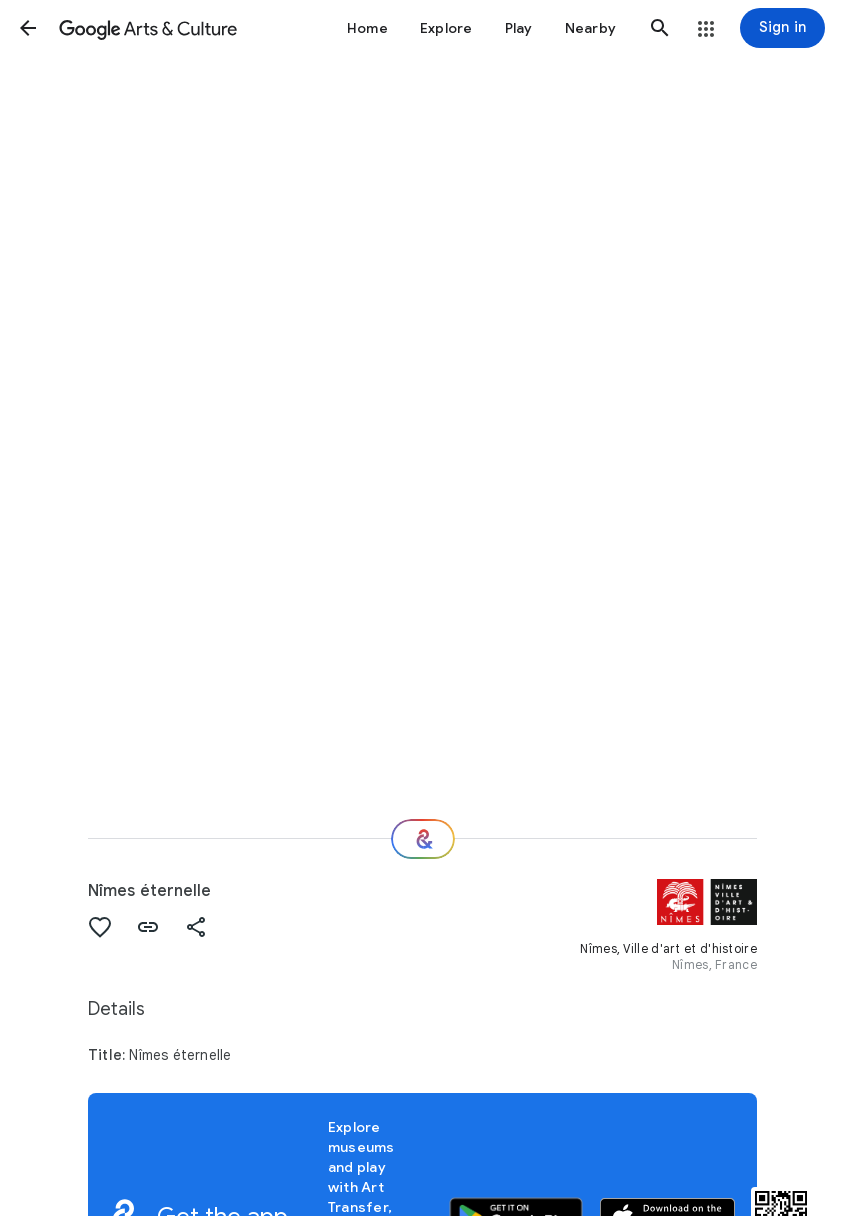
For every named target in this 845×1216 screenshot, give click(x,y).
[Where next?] (423, 839)
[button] (28, 28)
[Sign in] (782, 28)
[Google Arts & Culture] (148, 28)
